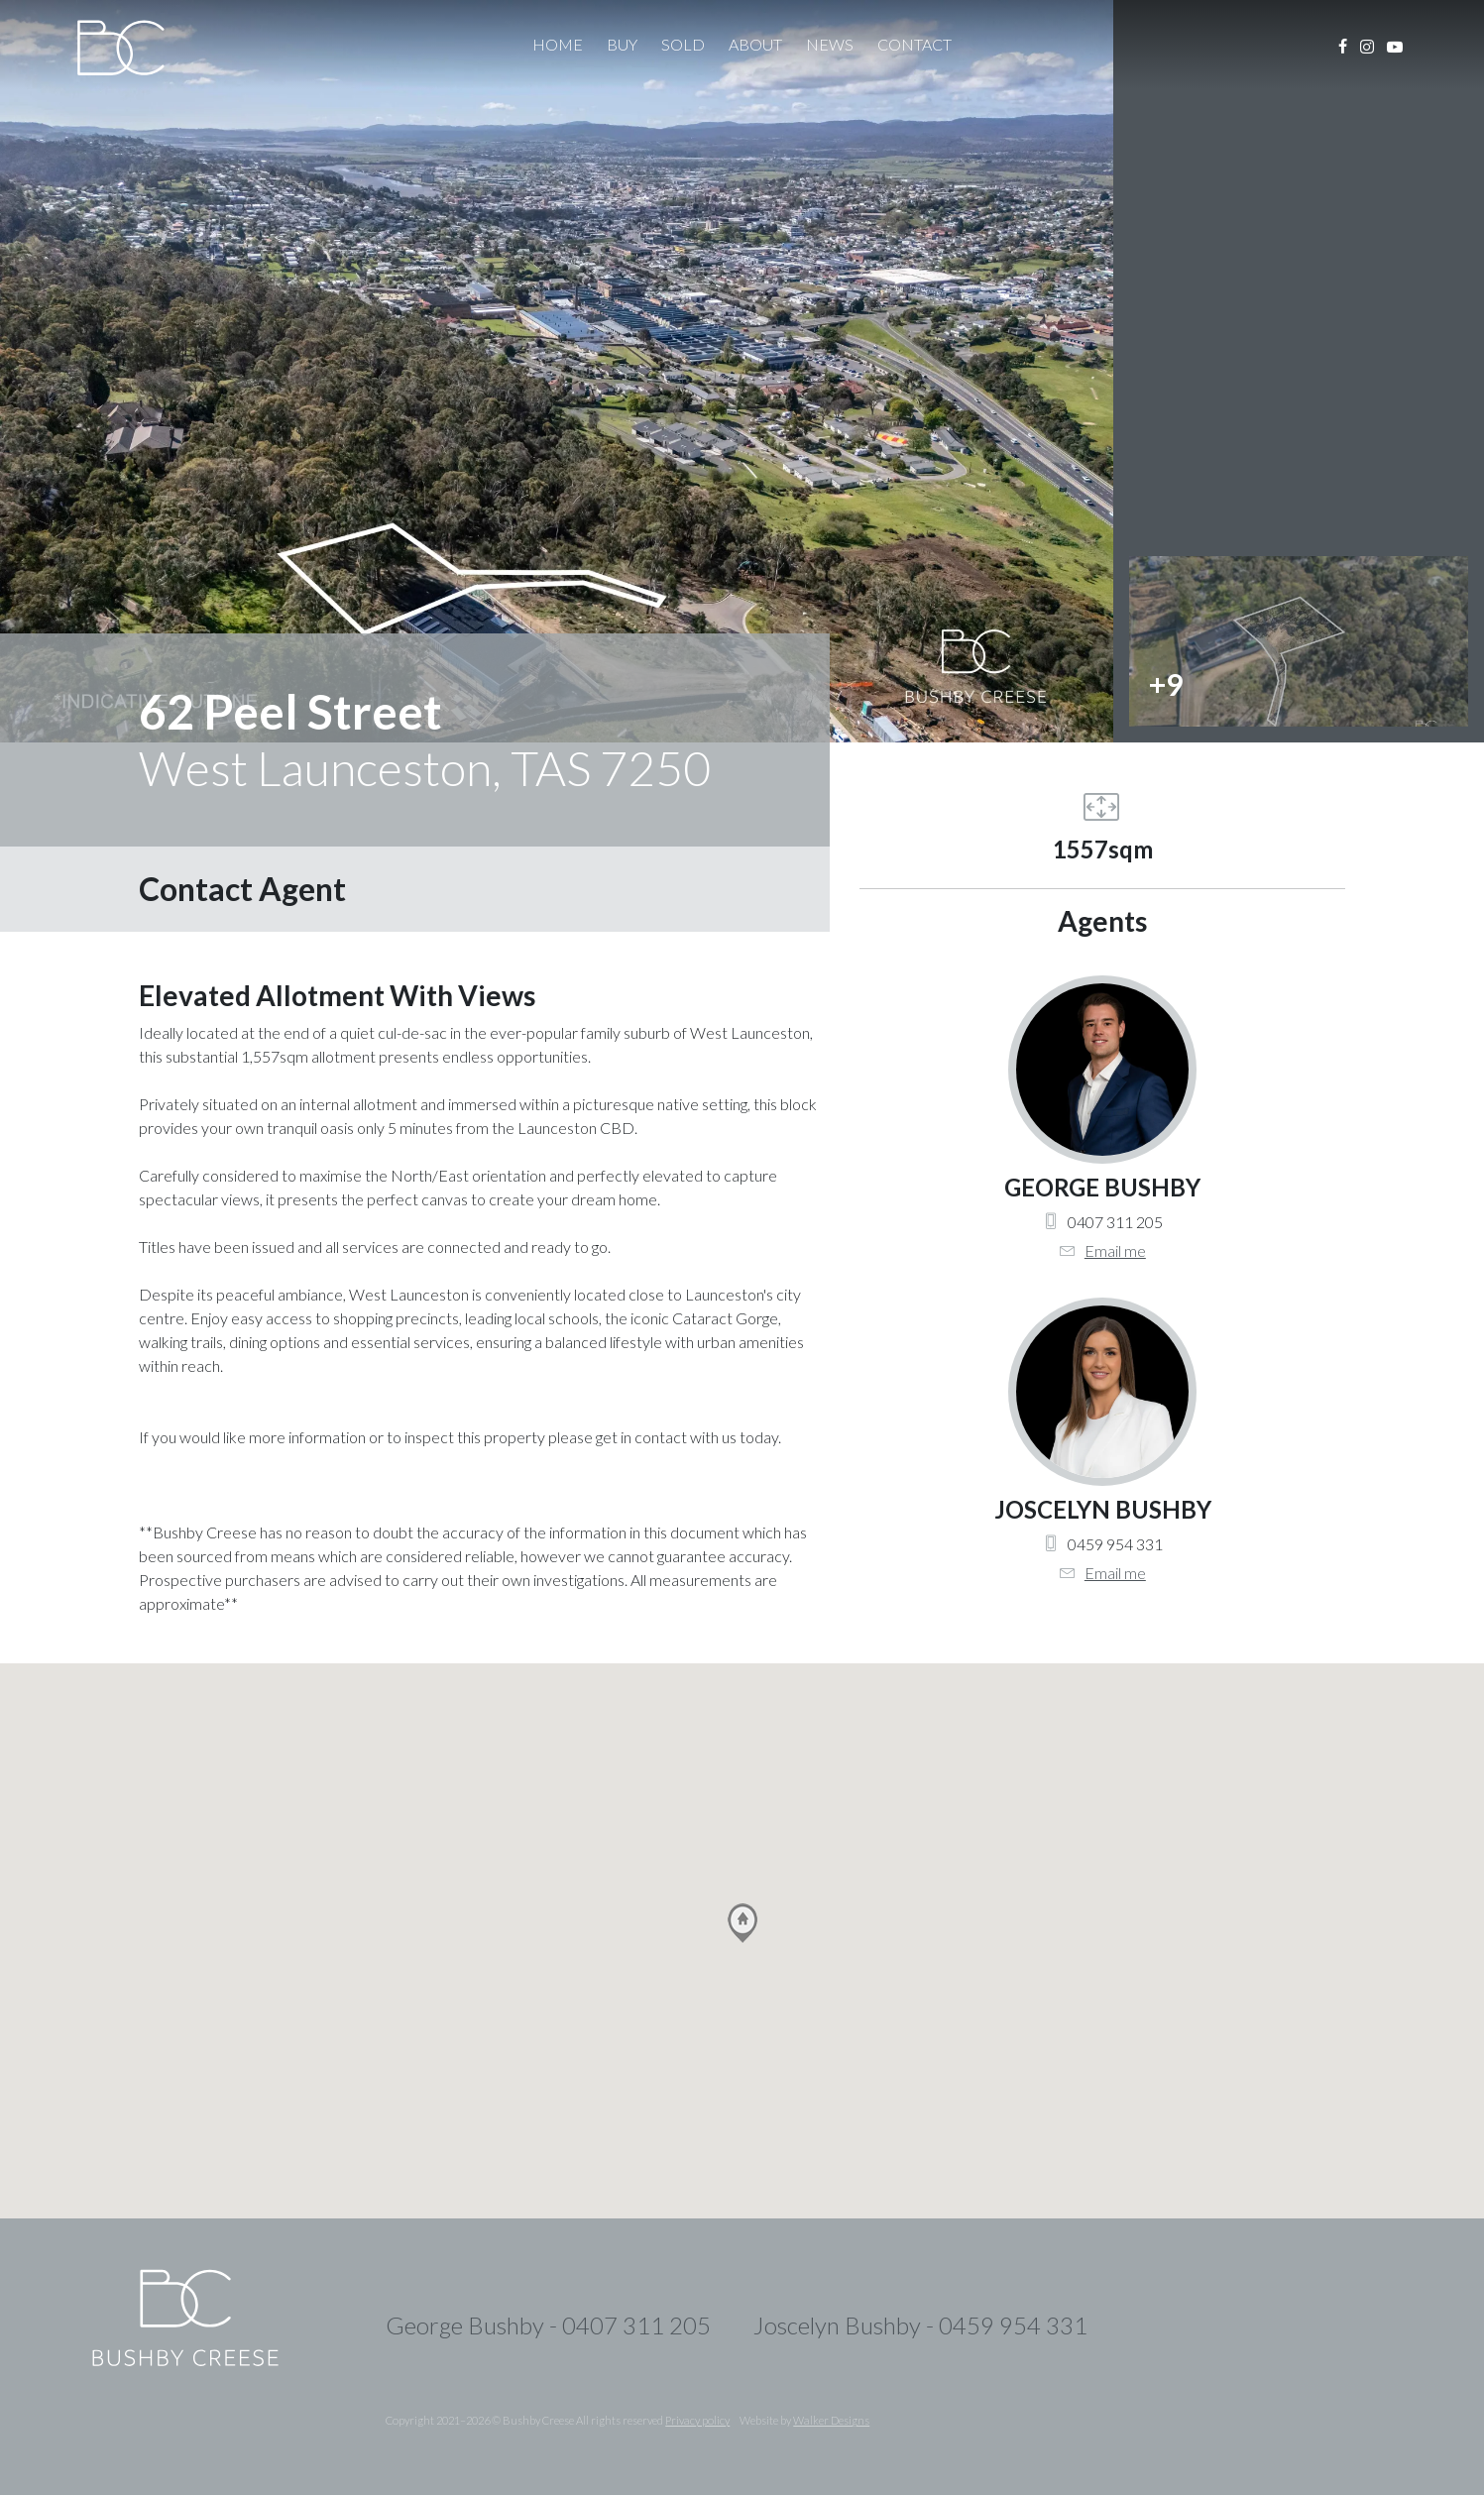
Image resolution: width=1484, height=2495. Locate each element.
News (830, 44)
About (755, 44)
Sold (683, 44)
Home (557, 44)
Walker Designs (831, 2420)
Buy (622, 44)
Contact (914, 44)
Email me (1115, 1250)
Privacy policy (697, 2420)
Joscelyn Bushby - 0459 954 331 (920, 2325)
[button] (742, 1923)
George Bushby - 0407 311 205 (548, 2325)
